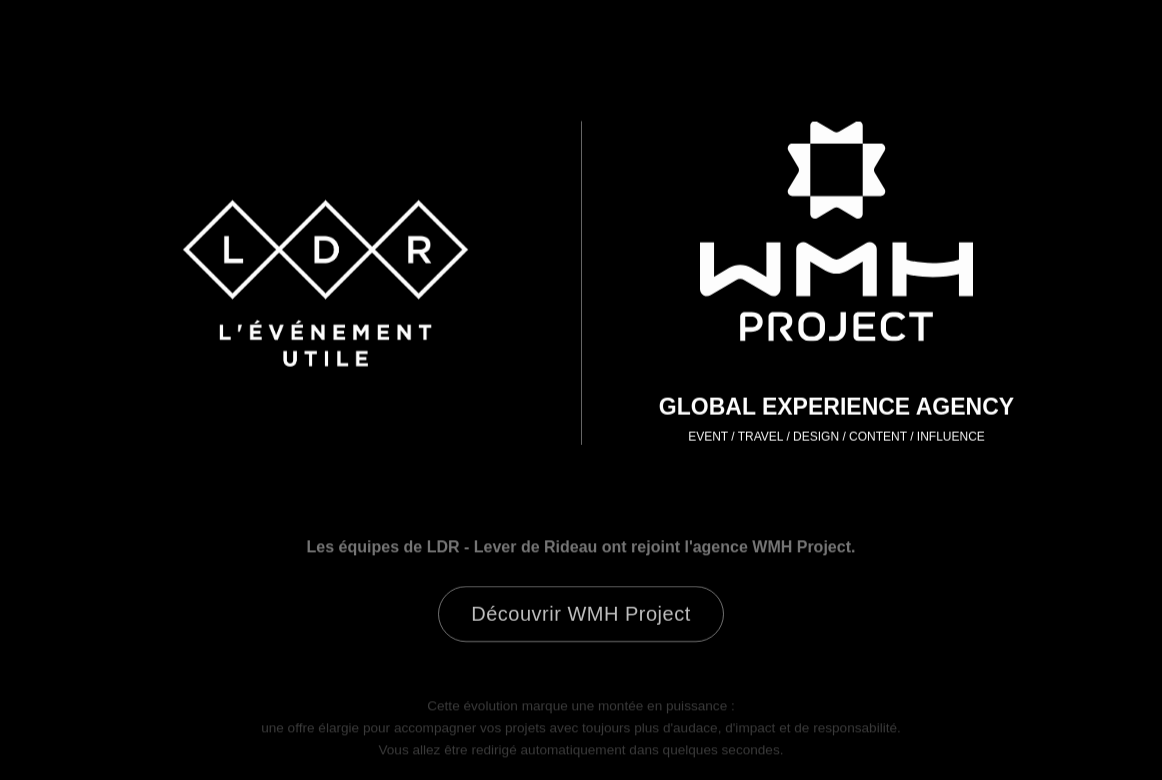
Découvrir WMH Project (580, 616)
